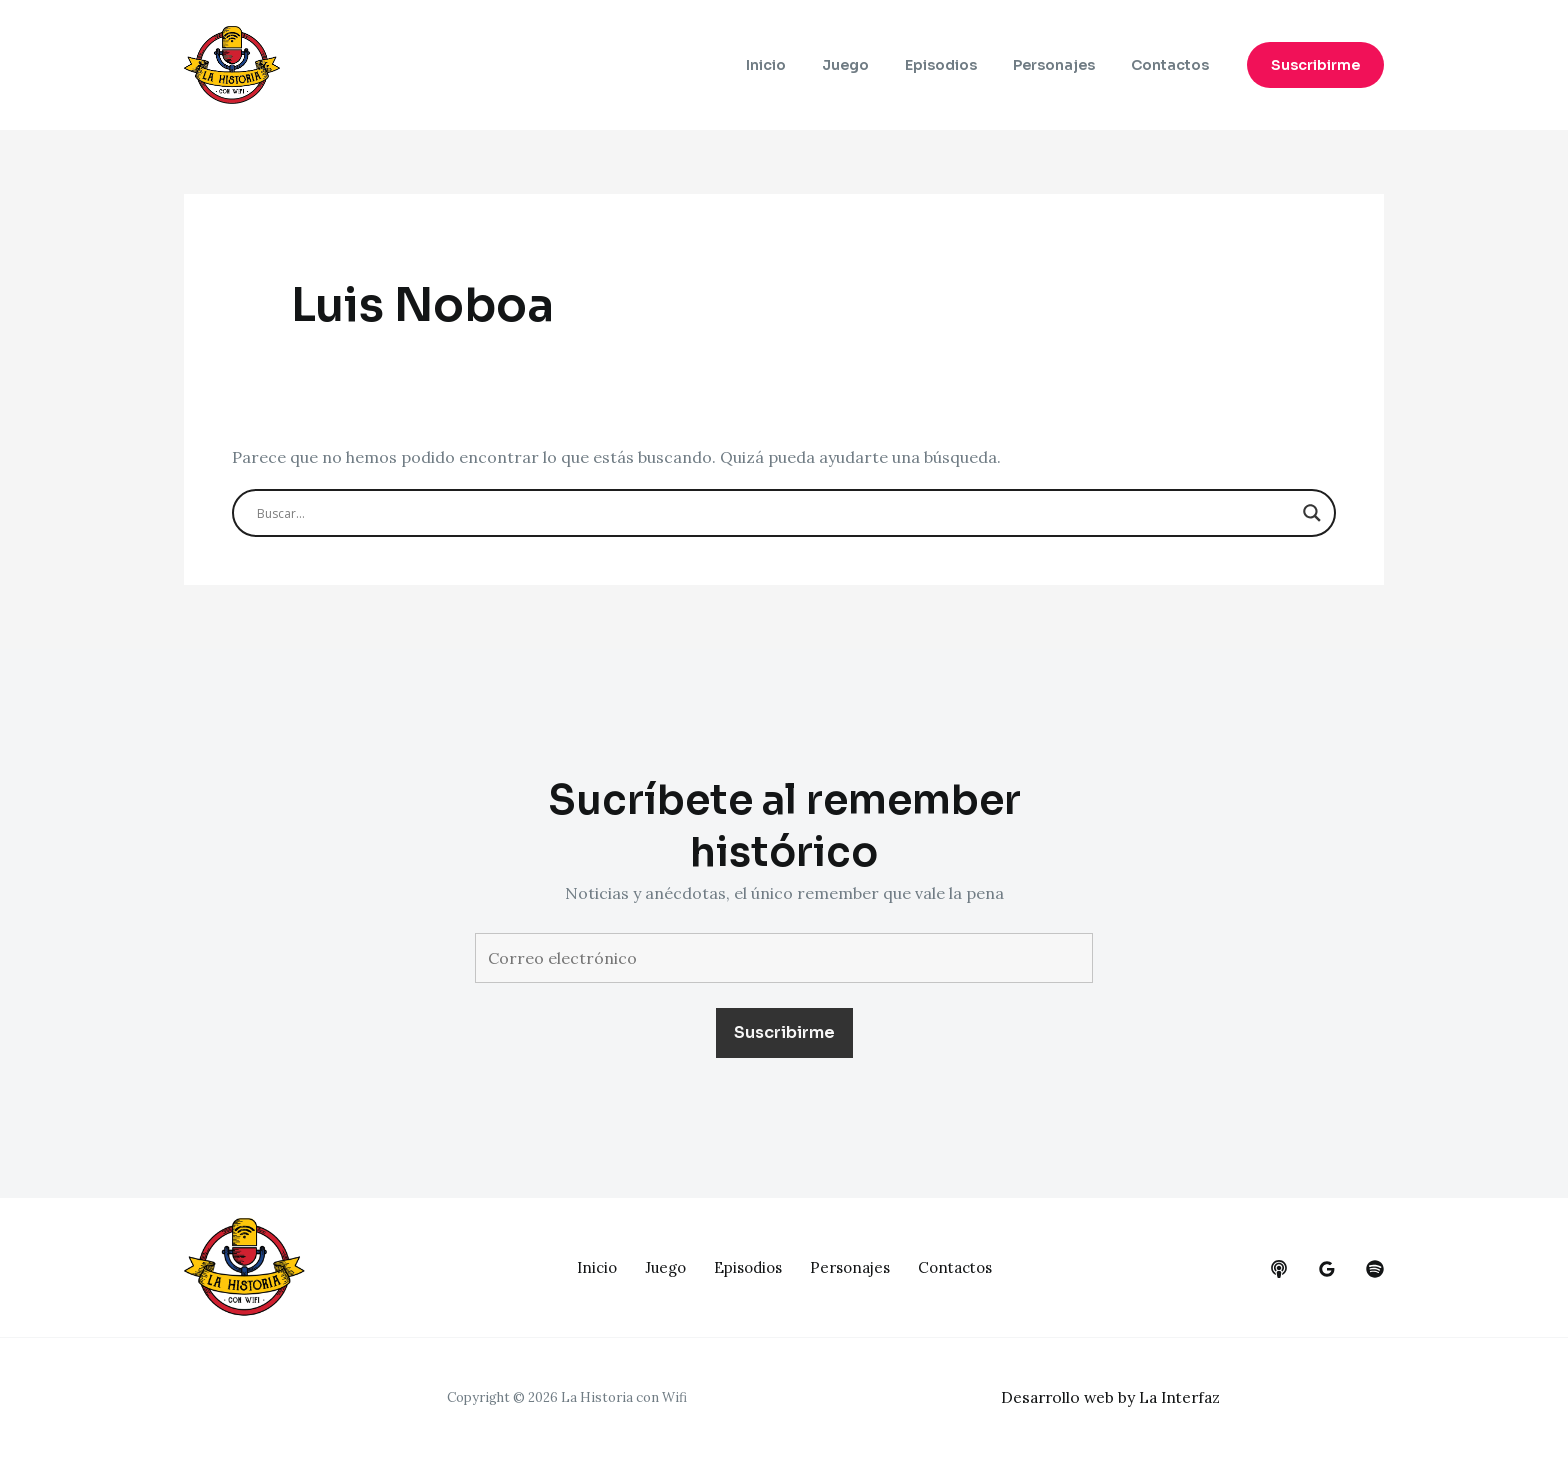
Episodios (961, 65)
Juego (873, 65)
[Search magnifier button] (1312, 513)
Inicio (802, 65)
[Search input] (775, 513)
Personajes (1066, 65)
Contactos (1174, 65)
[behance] (1279, 1269)
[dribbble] (1375, 1269)
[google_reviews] (1327, 1269)
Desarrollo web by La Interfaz (1115, 1397)
